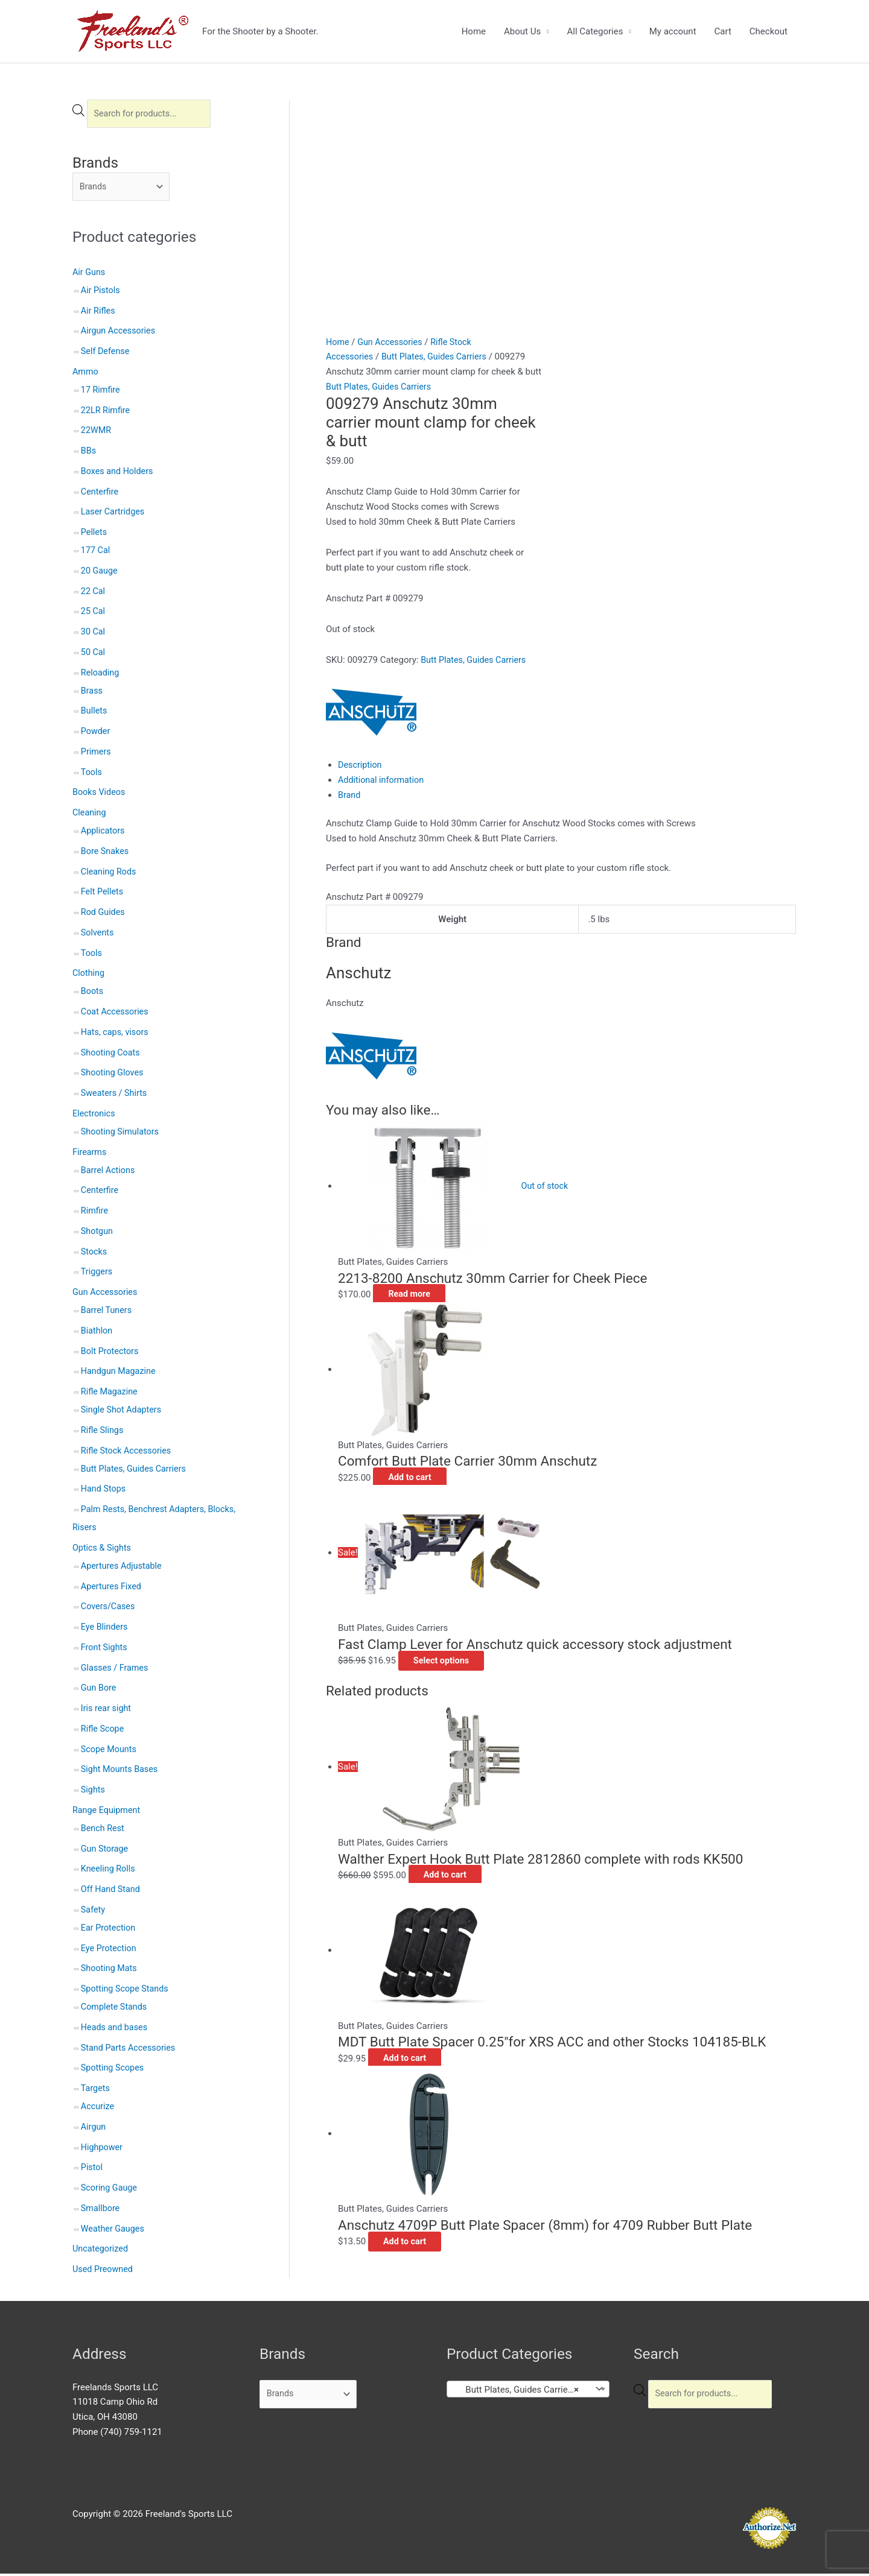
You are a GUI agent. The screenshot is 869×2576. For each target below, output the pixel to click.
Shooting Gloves (113, 1075)
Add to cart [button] (419, 1272)
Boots (92, 994)
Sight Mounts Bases (121, 1772)
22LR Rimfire (106, 412)
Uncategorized (101, 2251)
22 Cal (93, 593)
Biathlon (97, 1333)
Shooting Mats (110, 1971)
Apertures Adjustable (123, 1568)
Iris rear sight (107, 1710)
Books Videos (99, 795)
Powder (96, 733)
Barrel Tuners (107, 1312)
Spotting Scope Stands (127, 1991)
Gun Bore (99, 1690)
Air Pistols (101, 292)
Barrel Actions (109, 1172)
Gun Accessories (106, 1294)
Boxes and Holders (118, 473)
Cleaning (89, 814)
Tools (92, 774)
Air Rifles (98, 313)
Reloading (101, 674)
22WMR (97, 433)
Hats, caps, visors (116, 1034)
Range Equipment (107, 1812)
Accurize (98, 2108)
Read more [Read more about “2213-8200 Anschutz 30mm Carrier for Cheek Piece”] (419, 1089)
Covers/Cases (109, 1609)
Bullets (95, 713)
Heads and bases (115, 2029)
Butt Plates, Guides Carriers (136, 1471)
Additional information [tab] (383, 574)
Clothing (89, 975)
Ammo (86, 374)
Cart (723, 31)
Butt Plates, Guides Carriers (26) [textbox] (521, 2392)
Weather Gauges (114, 2231)
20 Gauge (100, 573)
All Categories (595, 31)
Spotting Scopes (114, 2070)
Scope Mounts (110, 1751)
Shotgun (98, 1233)
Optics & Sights (103, 1550)
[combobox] (528, 2391)
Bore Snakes (106, 853)
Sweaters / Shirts (115, 1095)
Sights (93, 1791)
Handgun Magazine (120, 1374)
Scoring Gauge (110, 2190)
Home (474, 31)
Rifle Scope (103, 1731)
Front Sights (105, 1649)
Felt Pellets (103, 894)
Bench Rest (103, 1830)
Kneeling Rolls (109, 1871)
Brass (92, 693)
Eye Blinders (105, 1629)
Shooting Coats (111, 1054)
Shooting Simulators (121, 1133)
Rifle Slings (103, 1432)
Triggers (97, 1274)
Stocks (94, 1253)
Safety (93, 1912)
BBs (89, 453)
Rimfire (95, 1212)
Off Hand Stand (112, 1891)
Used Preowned (104, 2271)
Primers (96, 753)
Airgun (94, 2129)
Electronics (94, 1115)
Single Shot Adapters (123, 1412)
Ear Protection (109, 1930)
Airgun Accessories (120, 333)
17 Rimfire (101, 392)
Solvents (98, 934)
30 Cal (93, 633)
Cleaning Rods (110, 874)
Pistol (92, 2170)
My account (672, 31)
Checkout (769, 31)
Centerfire (100, 494)
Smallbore (101, 2210)
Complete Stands (115, 2009)
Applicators (104, 833)
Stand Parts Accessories (130, 2050)
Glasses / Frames (116, 1670)
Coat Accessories (116, 1013)
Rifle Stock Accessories (128, 1453)
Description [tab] (361, 559)
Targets (96, 2090)
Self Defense (106, 353)
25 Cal (93, 614)
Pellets (94, 534)
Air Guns (89, 274)
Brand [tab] (349, 589)
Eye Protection (110, 1950)
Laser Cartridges (114, 514)
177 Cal (96, 552)
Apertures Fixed (112, 1588)
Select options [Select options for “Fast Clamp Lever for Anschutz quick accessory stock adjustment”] (451, 1455)
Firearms (90, 1154)
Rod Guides (104, 914)
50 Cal (93, 654)
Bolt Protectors (111, 1353)
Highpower (102, 2149)
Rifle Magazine (110, 1393)
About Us (522, 31)
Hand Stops (104, 1491)
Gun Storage (105, 1851)
